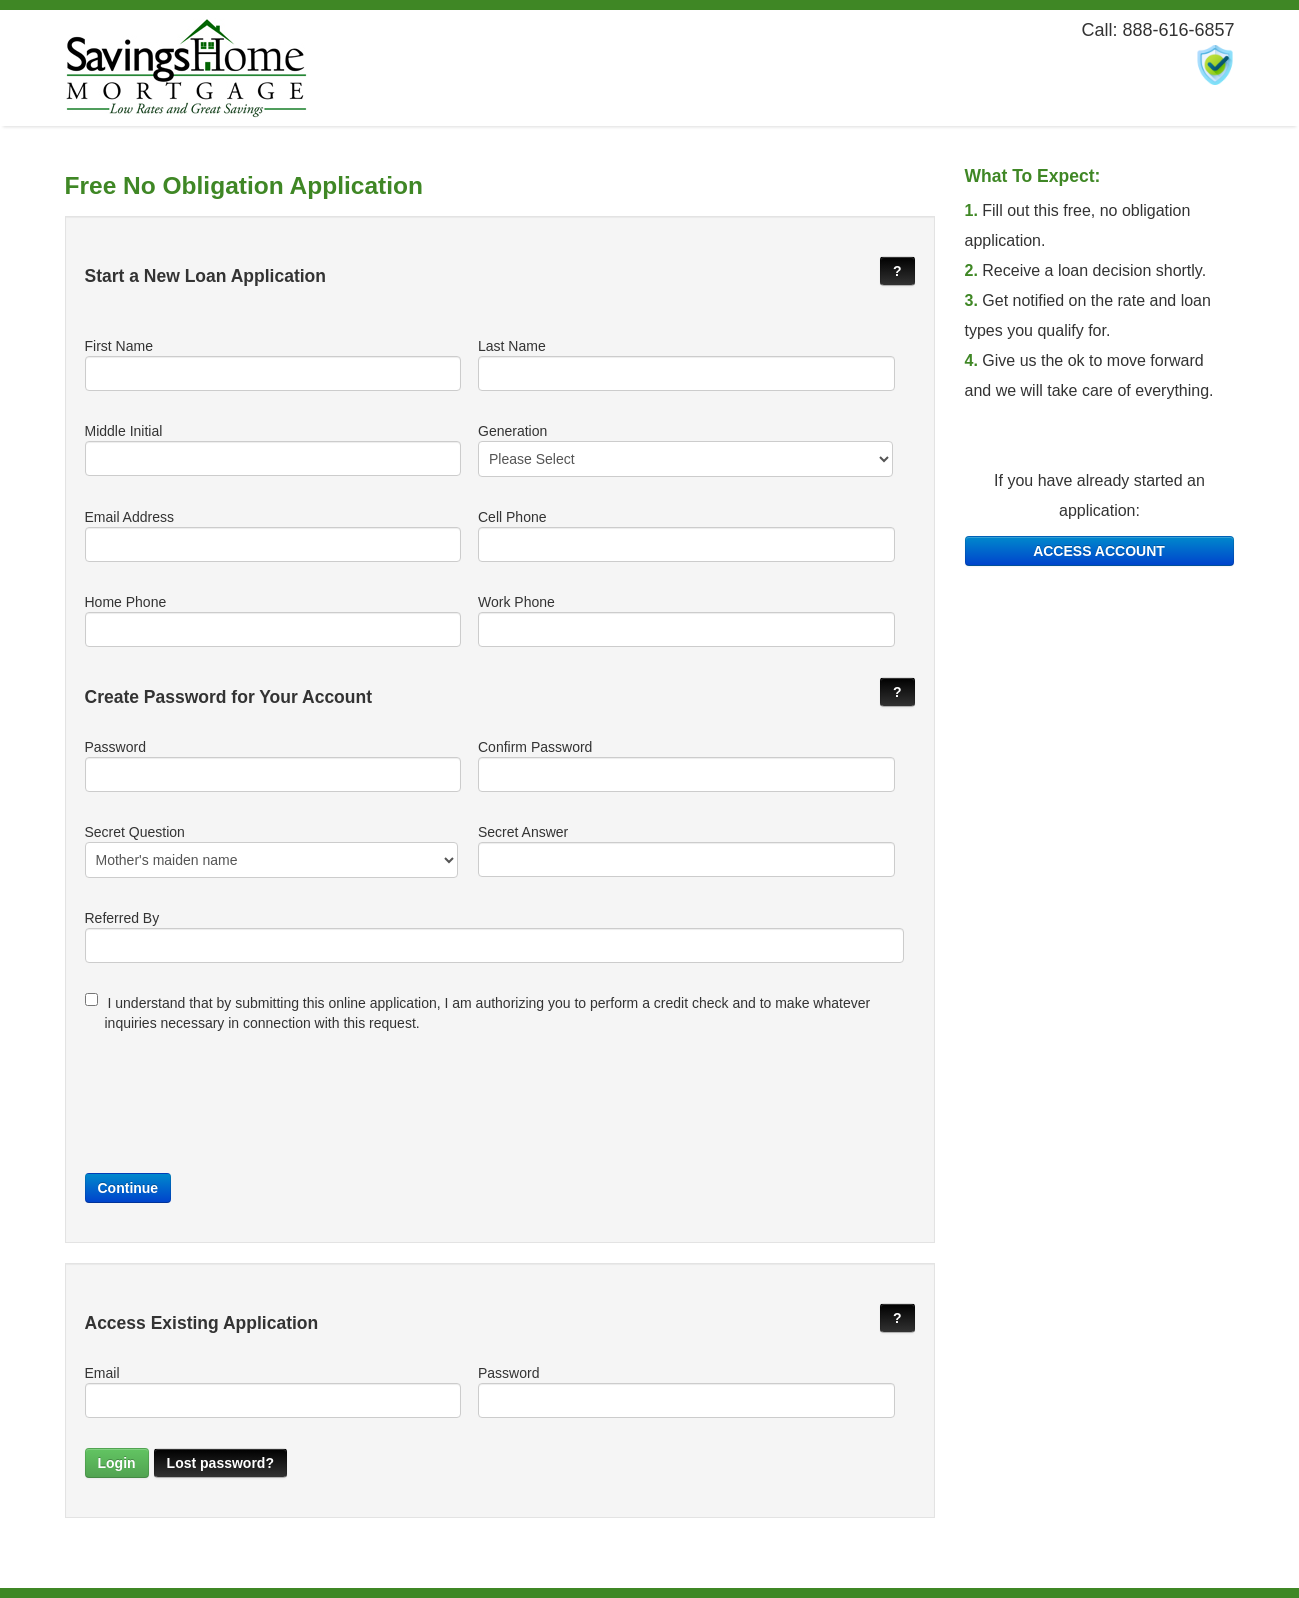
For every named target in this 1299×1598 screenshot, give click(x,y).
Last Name (685, 364)
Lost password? (220, 1463)
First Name (272, 364)
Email (272, 1391)
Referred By (494, 936)
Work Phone (685, 620)
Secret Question (272, 851)
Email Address (272, 535)
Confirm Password (685, 765)
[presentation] (237, 1097)
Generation (685, 450)
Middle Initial (272, 449)
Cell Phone (685, 535)
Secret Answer (685, 850)
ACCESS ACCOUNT (1099, 551)
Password (272, 765)
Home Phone (272, 620)
